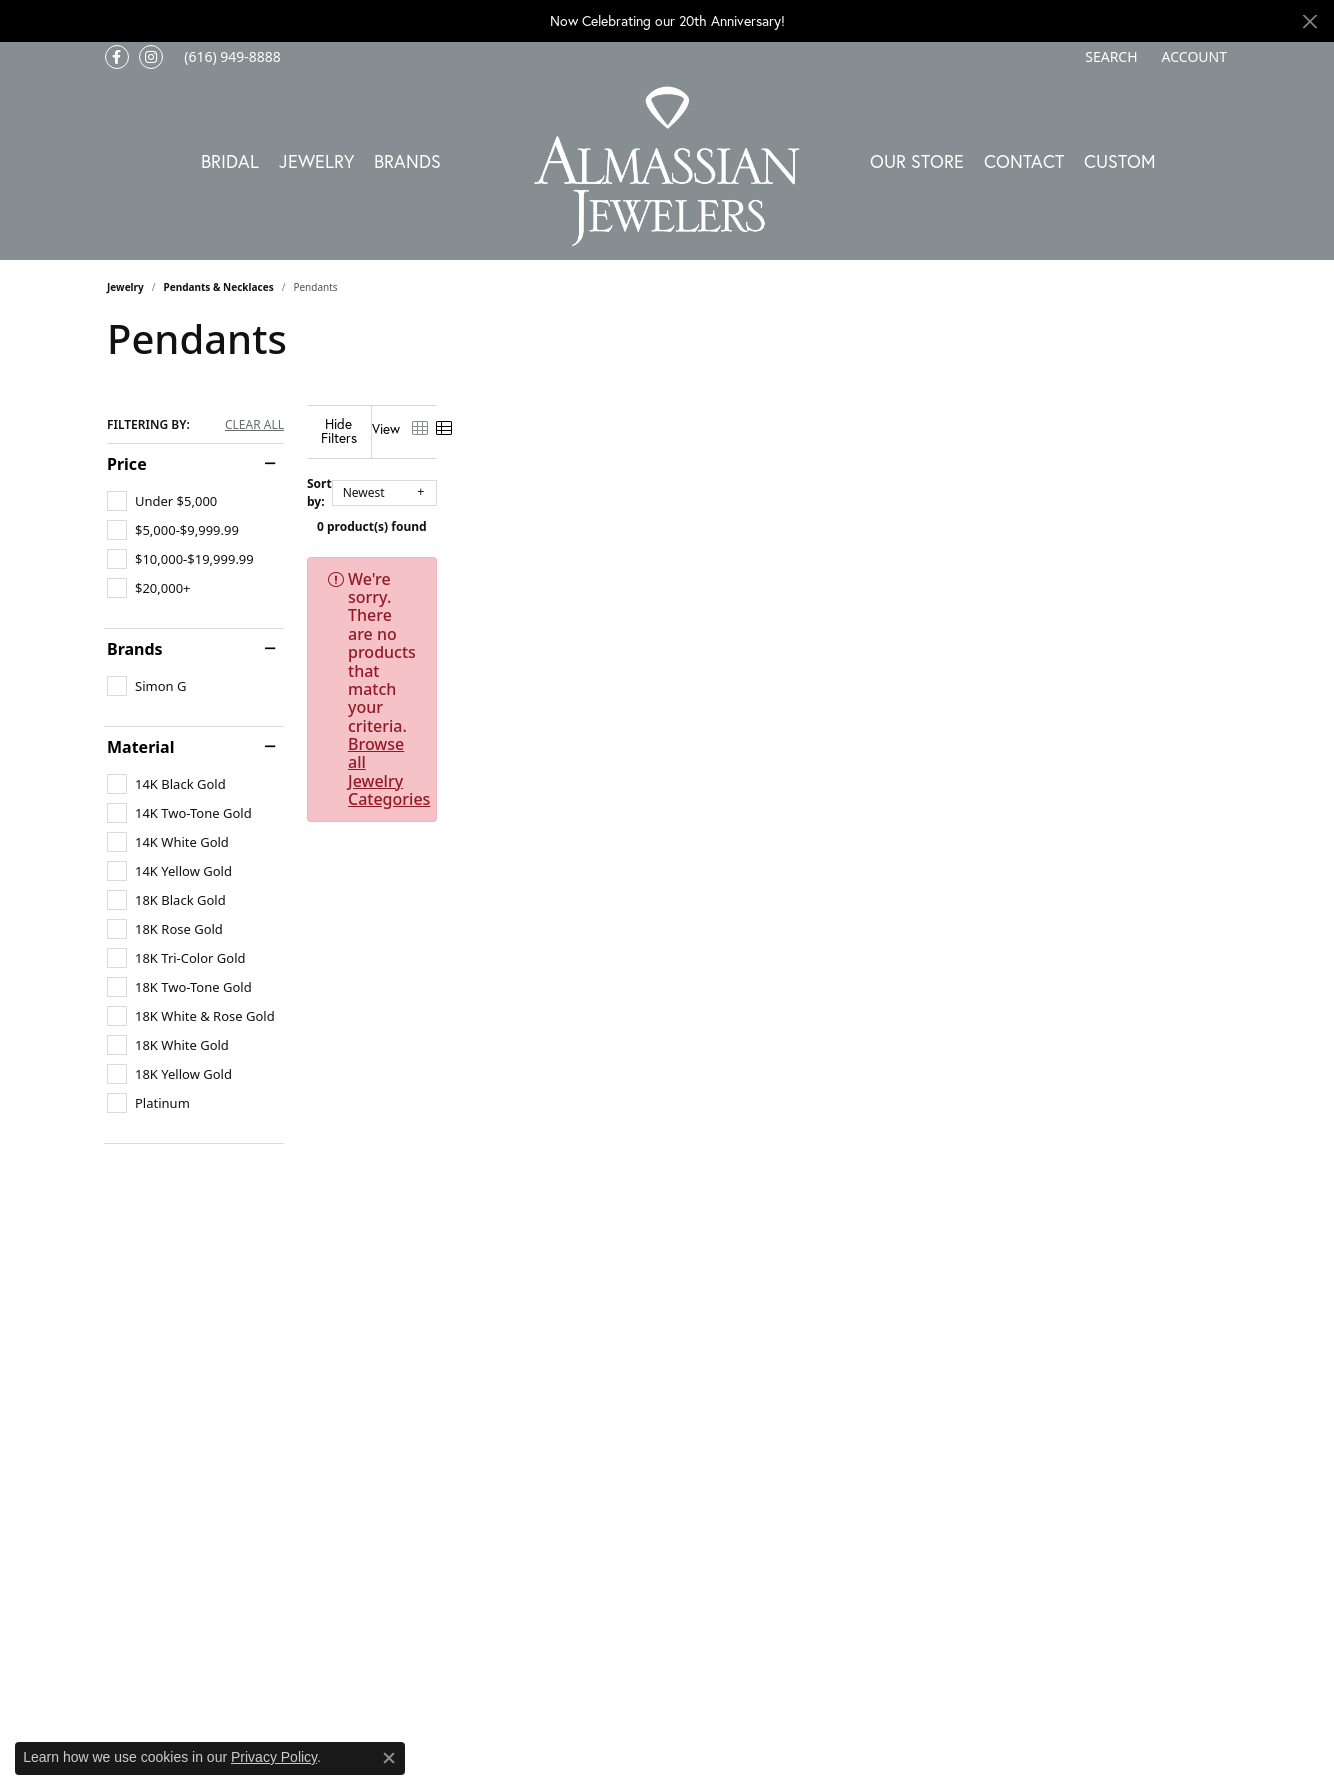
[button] (1109, 57)
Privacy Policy (274, 1757)
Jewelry (125, 287)
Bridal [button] (230, 161)
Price (127, 464)
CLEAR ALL (254, 425)
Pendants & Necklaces (219, 287)
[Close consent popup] (389, 1758)
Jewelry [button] (316, 161)
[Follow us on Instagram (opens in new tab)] (151, 57)
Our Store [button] (917, 161)
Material (140, 747)
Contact (1024, 161)
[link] (230, 57)
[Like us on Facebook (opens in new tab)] (117, 57)
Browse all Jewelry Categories (917, 564)
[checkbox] (162, 501)
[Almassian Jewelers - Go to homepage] (667, 166)
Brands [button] (407, 161)
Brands (135, 649)
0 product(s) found (767, 511)
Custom (1120, 161)
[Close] (1309, 21)
